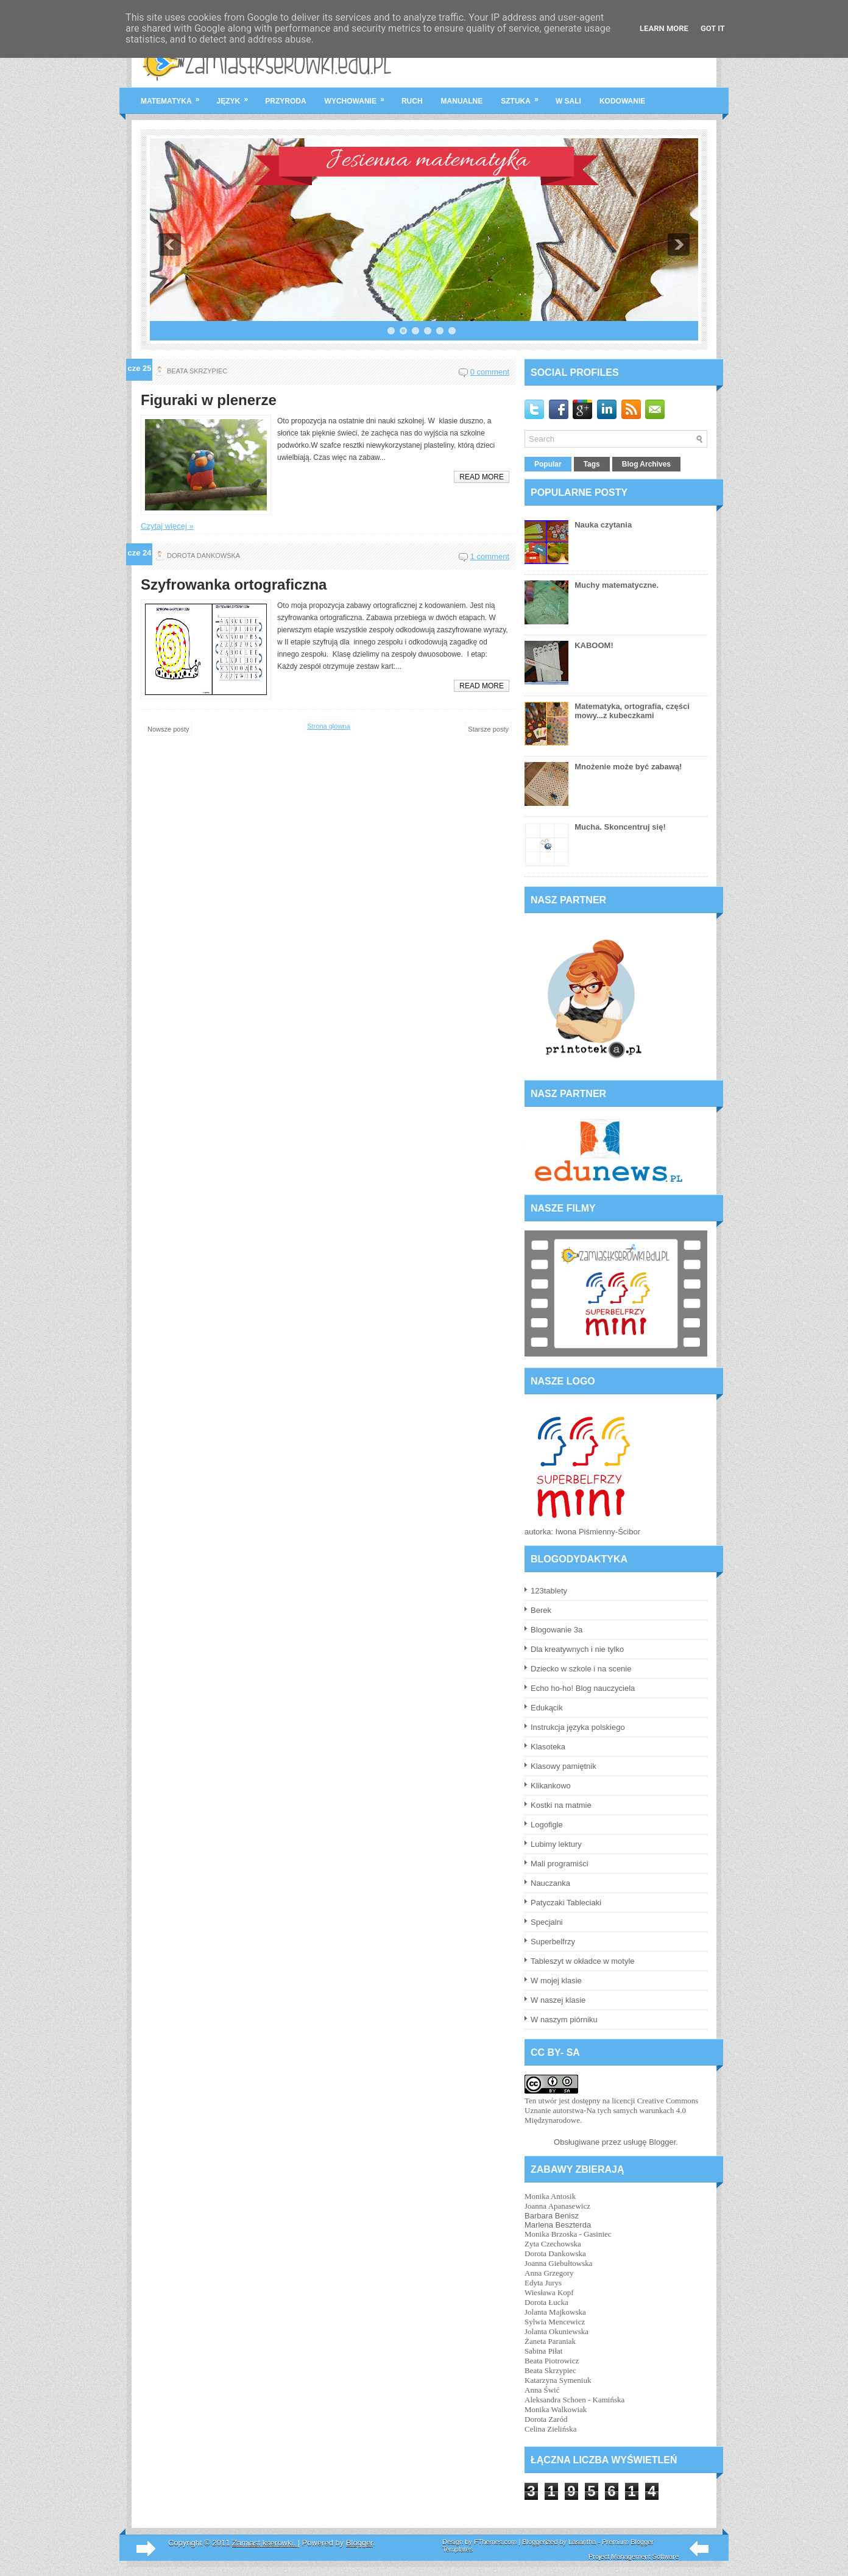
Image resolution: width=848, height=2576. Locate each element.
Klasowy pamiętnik (563, 1766)
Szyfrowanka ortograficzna (234, 584)
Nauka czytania (603, 524)
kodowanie (622, 101)
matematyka (174, 96)
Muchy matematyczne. (616, 585)
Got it (713, 28)
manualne (462, 101)
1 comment (489, 556)
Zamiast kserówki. (265, 2542)
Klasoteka (548, 1746)
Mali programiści (559, 1863)
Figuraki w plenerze (209, 400)
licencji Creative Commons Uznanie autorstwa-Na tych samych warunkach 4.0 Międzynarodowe (611, 2110)
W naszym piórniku (564, 2019)
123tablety (549, 1590)
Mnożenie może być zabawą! (628, 766)
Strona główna (328, 726)
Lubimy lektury (556, 1844)
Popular (548, 464)
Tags (592, 464)
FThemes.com (495, 2542)
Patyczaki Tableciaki (566, 1902)
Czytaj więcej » (167, 526)
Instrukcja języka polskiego (578, 1727)
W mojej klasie (556, 1980)
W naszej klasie (558, 2000)
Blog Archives (646, 464)
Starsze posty (488, 729)
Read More (481, 477)
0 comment (489, 371)
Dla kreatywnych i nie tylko (577, 1649)
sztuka (523, 96)
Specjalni (547, 1922)
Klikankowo (551, 1785)
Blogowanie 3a (556, 1629)
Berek (541, 1610)
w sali (568, 101)
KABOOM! (593, 645)
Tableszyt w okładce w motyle (583, 1961)
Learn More (664, 28)
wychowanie (358, 96)
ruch (412, 101)
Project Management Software (633, 2556)
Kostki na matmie (561, 1805)
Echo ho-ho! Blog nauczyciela (583, 1688)
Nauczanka (550, 1883)
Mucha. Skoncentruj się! (620, 826)
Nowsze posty (168, 729)
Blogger (662, 2142)
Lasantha (582, 2542)
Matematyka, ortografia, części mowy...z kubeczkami (632, 711)
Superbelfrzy (553, 1941)
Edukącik (547, 1707)
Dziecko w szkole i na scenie (581, 1668)
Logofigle (547, 1824)
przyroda (285, 101)
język (236, 96)
